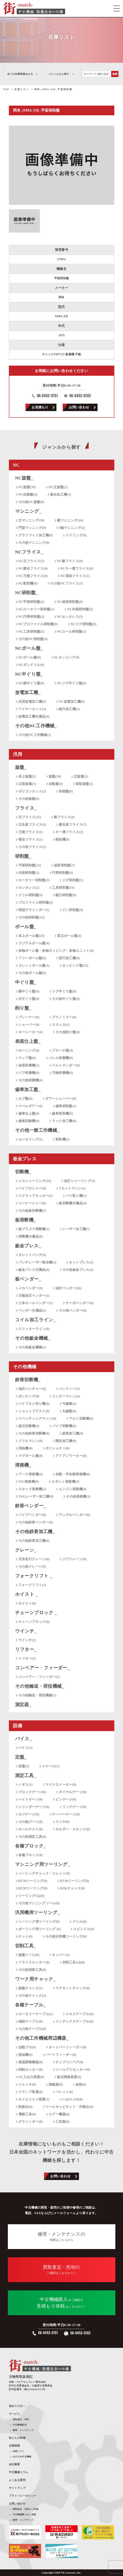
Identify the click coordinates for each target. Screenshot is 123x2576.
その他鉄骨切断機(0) (34, 1433)
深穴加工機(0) (69, 958)
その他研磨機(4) (30, 1080)
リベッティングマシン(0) (37, 1418)
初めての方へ (17, 2406)
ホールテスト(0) (30, 1829)
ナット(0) (25, 1936)
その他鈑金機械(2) (32, 1347)
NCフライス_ (29, 552)
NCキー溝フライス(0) (76, 568)
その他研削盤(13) (31, 917)
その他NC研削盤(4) (33, 639)
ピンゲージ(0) (65, 1799)
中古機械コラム (18, 2472)
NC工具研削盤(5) (31, 631)
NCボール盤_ (29, 648)
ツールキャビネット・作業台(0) (69, 2107)
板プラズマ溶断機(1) (34, 1229)
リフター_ (26, 1649)
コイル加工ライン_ (35, 1319)
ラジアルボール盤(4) (34, 943)
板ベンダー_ (28, 1279)
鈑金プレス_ (28, 1245)
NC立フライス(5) (31, 561)
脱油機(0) (25, 2054)
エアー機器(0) (59, 2114)
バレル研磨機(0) (61, 1058)
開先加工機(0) (65, 1441)
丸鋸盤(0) (69, 1411)
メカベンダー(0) (30, 1288)
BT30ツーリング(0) (33, 1881)
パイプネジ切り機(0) (34, 1403)
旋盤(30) (55, 776)
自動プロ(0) (27, 2047)
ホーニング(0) (28, 1050)
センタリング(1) (30, 1139)
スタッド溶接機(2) (32, 1489)
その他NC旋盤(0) (31, 502)
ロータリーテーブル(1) (35, 2014)
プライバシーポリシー (23, 2495)
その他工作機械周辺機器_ (42, 2038)
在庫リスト (18, 2451)
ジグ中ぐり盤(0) (64, 991)
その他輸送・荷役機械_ (39, 1686)
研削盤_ (23, 856)
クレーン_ (26, 1550)
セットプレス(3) (81, 1262)
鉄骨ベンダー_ (30, 1505)
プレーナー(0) (28, 1017)
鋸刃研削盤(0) (65, 895)
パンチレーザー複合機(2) (37, 1262)
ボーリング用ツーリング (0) (39, 1929)
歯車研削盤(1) (65, 1106)
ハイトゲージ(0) (30, 1799)
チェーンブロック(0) (34, 1621)
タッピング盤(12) (75, 965)
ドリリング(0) (76, 535)
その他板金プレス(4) (77, 1269)
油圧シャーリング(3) (79, 1181)
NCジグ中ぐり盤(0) (71, 683)
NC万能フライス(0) (33, 576)
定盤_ (21, 1757)
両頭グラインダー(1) (34, 910)
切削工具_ (25, 1945)
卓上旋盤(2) (27, 776)
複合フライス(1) (30, 839)
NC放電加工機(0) (72, 701)
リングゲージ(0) (74, 1807)
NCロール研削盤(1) (71, 631)
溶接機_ (23, 1465)
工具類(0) (62, 2121)
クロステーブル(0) (79, 2014)
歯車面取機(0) (62, 1113)
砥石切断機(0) (28, 1426)
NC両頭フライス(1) (75, 576)
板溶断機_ (25, 1219)
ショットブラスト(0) (34, 1411)
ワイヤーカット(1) (32, 709)
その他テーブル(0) (32, 2029)
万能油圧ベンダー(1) (34, 1295)
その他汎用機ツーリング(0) (66, 1936)
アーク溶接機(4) (30, 1474)
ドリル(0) (79, 1921)
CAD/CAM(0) (72, 2099)
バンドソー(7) (69, 1389)
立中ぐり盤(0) (28, 999)
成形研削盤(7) (64, 865)
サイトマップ (17, 2487)
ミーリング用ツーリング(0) (39, 1921)
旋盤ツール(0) (28, 1955)
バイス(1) (25, 1748)
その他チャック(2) (32, 1995)
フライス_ (26, 808)
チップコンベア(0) (69, 2062)
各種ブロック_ (30, 1846)
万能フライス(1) (30, 832)
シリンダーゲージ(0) (34, 1807)
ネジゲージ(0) (28, 1814)
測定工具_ (25, 1775)
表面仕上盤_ (28, 1041)
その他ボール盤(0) (32, 973)
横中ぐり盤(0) (28, 991)
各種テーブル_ (30, 2004)
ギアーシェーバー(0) (60, 1098)
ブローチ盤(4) (62, 1050)
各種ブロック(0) (30, 1855)
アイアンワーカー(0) (71, 1455)
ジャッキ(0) (27, 2084)
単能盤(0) (66, 791)
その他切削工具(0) (32, 1969)
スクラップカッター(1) (35, 1195)
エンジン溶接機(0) (73, 1489)
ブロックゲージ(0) (32, 1792)
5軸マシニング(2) (72, 528)
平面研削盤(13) (29, 865)
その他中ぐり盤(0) (66, 999)
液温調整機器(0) (30, 2062)
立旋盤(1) (81, 776)
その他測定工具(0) (32, 1836)
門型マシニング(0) (32, 528)
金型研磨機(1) (28, 1065)
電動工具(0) (27, 2114)
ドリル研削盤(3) (30, 895)
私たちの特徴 (17, 2437)
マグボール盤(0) (30, 1455)
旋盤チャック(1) (30, 1988)
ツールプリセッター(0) (72, 2069)
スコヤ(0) (62, 1821)
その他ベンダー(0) (73, 1310)
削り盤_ (23, 1008)
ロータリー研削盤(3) (34, 880)
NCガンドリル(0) (31, 665)
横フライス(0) (64, 817)
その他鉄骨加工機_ (35, 1531)
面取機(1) (62, 1139)
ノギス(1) (25, 1784)
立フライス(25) (29, 817)
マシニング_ (28, 511)
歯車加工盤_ (28, 1089)
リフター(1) (27, 1658)
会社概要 (14, 2464)
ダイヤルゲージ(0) (73, 1792)
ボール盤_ (25, 926)
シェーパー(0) (28, 1024)
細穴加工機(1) (69, 709)
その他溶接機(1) (78, 1496)
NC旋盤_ (24, 478)
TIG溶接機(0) (28, 1481)
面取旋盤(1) (84, 784)
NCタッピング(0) (67, 657)
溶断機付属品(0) (30, 1236)
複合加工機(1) (60, 494)
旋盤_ (21, 767)
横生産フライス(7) (73, 824)
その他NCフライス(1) (66, 583)
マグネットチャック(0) (72, 1988)
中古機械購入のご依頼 (24, 2514)
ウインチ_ (26, 1631)
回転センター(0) (30, 2069)
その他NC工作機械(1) (34, 735)
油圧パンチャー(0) (32, 1389)
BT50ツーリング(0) (33, 1888)
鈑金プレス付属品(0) (34, 1269)
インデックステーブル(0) (74, 2021)
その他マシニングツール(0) (39, 1903)
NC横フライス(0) (70, 561)
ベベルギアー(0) (30, 1106)
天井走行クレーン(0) (34, 1559)
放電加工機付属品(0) (34, 716)
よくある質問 (17, 2480)
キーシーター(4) (30, 1032)
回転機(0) (25, 1448)
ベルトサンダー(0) (66, 1065)
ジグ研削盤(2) (72, 880)
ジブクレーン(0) (74, 1559)
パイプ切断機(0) (64, 1426)
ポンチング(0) (28, 1396)
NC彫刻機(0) (28, 583)
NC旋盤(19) (27, 487)
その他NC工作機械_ (36, 725)
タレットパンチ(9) (32, 1255)
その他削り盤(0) (67, 1032)
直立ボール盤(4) (69, 935)
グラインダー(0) (30, 2121)
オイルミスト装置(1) (34, 2099)
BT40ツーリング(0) (74, 1881)
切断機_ (23, 1171)
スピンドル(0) (83, 1929)
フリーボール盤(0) (32, 958)
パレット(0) (64, 2092)
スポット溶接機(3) (65, 1481)
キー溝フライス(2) (69, 832)
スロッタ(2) (60, 1024)
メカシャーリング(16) (34, 1181)
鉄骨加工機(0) (72, 1433)
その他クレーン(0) (32, 1566)
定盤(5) (23, 1766)
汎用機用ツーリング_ (37, 1912)
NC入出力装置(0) (31, 2077)
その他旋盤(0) (28, 798)
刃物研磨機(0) (62, 1073)
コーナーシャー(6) (32, 1203)
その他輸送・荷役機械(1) (37, 1695)
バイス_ (23, 1738)
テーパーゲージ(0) (66, 1814)
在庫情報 (14, 2445)
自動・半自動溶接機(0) (72, 1474)
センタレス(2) (28, 887)
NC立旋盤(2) (58, 487)
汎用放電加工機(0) (32, 701)
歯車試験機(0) (28, 1121)
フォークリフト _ (33, 1575)
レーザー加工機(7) (76, 1229)
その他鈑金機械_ (32, 1338)
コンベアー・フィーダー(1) (39, 1677)
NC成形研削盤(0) (70, 601)
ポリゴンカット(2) (32, 791)
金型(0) (80, 2084)
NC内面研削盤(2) (80, 609)
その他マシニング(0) (34, 542)
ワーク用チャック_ (35, 1979)
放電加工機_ (28, 692)
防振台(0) (25, 2107)
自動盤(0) (56, 784)
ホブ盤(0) (25, 1098)
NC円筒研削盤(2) (31, 616)
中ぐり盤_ (25, 982)
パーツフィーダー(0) (60, 2054)
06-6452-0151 (47, 395)
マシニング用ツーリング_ (42, 1864)
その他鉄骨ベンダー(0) (35, 1522)
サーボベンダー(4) (79, 1303)
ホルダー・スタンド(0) (72, 1829)
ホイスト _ (26, 1594)
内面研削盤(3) (28, 872)
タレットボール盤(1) (34, 965)
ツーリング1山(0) (31, 1895)
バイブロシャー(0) (32, 1188)
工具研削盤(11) (63, 887)
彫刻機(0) (62, 839)
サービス (14, 2413)
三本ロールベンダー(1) (35, 1303)
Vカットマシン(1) (72, 1188)
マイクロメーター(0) (60, 1784)
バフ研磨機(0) (28, 1073)
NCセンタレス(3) (70, 616)
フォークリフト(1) (32, 1585)
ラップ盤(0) (27, 1058)
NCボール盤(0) (29, 657)
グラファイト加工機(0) (35, 535)
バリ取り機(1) (76, 1195)
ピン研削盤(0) (72, 910)
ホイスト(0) (27, 1603)
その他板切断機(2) (32, 1210)
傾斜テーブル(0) (30, 2021)
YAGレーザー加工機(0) (36, 1496)
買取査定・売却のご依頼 (25, 2509)
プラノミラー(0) (64, 1017)
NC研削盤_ (26, 592)
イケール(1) (50, 1766)
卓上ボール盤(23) (31, 935)
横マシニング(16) (70, 520)
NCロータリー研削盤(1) (36, 609)
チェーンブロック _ (36, 1612)
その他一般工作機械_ (37, 1130)
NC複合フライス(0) (33, 568)
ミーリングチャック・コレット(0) (44, 1873)
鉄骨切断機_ (28, 1379)
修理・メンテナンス (23, 2430)
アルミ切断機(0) (81, 1418)
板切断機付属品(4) (73, 1203)
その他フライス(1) (32, 847)
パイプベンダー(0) (32, 1515)
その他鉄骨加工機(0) (34, 1540)
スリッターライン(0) (34, 1329)
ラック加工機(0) (64, 1121)
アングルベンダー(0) (74, 1515)
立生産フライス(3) (32, 824)
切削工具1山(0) (73, 1962)
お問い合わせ (79, 407)
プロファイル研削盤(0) (35, 902)
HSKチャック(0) (72, 1888)
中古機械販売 (20, 2424)
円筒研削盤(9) (62, 872)
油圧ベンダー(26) (68, 1288)
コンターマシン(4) (66, 1396)
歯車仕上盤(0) (28, 1113)
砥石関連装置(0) (69, 2077)
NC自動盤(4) (28, 494)
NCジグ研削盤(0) (83, 624)
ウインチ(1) (27, 1640)
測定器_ (23, 1704)
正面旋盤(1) (27, 784)
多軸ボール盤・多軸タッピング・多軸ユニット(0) (56, 950)
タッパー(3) (60, 1955)
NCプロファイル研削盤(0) (38, 624)
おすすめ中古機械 (22, 2456)
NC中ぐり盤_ (29, 674)
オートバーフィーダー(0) (68, 2047)
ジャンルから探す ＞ (61, 74)
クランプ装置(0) (30, 2092)
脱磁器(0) (56, 2084)
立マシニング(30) (31, 520)
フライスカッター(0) (34, 1962)
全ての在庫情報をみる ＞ (22, 74)
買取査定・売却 (21, 2419)
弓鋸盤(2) (69, 1403)
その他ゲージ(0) (30, 1821)
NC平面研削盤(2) (31, 601)
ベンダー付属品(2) (32, 1310)
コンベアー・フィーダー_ (42, 1667)
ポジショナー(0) (57, 1448)
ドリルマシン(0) (30, 1441)
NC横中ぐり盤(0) (31, 683)
